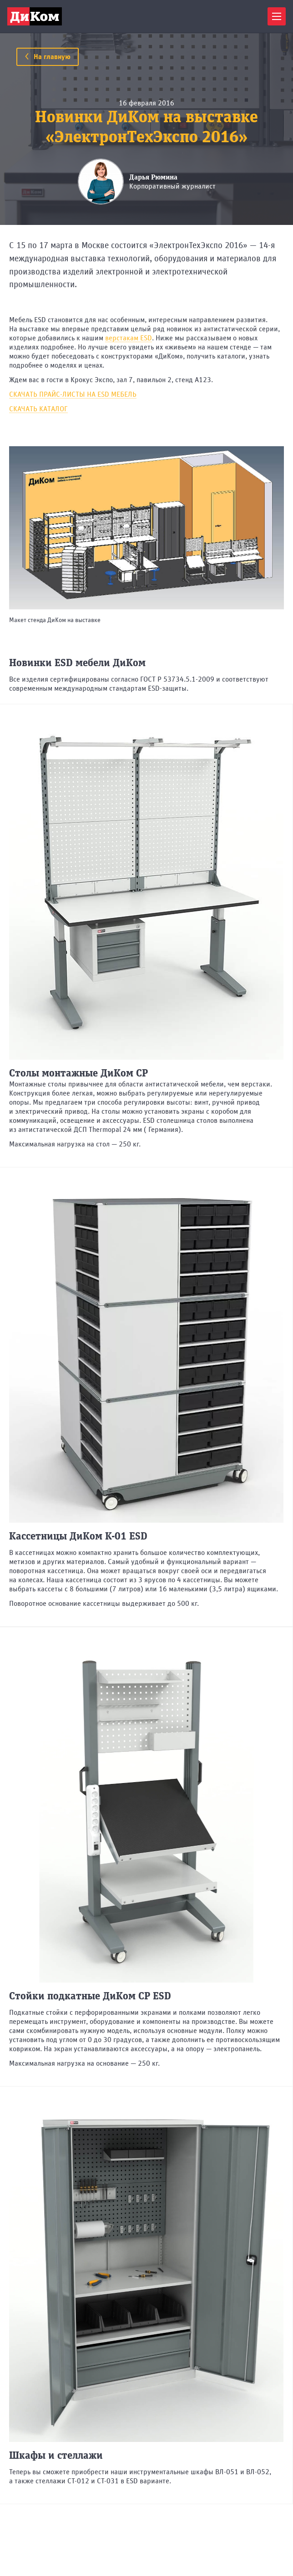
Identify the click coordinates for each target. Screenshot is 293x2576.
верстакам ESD (128, 338)
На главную (48, 56)
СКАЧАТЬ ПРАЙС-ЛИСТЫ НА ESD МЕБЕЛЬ (72, 394)
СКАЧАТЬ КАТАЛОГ (38, 409)
